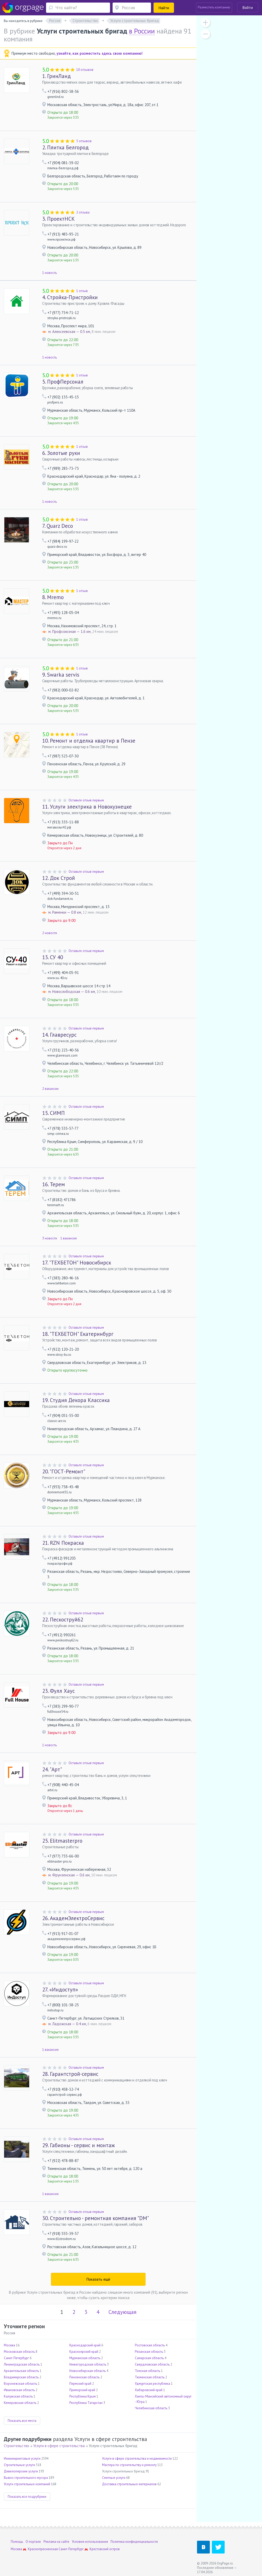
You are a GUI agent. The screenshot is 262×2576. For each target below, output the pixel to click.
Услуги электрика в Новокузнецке (87, 806)
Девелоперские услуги (21, 2471)
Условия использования (90, 2541)
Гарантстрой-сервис (70, 2073)
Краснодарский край (85, 2345)
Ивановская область (19, 2390)
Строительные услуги (19, 2465)
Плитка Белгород (65, 147)
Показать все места (22, 2420)
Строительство (16, 2445)
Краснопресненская (43, 2549)
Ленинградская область (22, 2364)
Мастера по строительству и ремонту (129, 2465)
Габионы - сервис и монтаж (78, 2145)
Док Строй (58, 878)
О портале (33, 2541)
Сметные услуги (113, 2478)
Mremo (53, 597)
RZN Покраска (63, 1542)
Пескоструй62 (62, 1619)
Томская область (147, 2371)
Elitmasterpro (62, 1840)
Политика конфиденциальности (134, 2541)
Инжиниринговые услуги (22, 2458)
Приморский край (82, 2390)
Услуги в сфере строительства (59, 2445)
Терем (53, 1184)
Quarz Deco (57, 525)
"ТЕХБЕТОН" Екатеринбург (77, 1333)
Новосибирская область (87, 2371)
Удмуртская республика (152, 2383)
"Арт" (52, 1769)
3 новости (49, 1238)
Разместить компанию (214, 7)
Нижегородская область (87, 2364)
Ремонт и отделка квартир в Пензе (88, 740)
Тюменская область (150, 2377)
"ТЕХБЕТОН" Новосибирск (76, 1262)
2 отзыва (83, 212)
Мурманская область (84, 2358)
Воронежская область (20, 2383)
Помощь (17, 2541)
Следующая (122, 2312)
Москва (9, 2345)
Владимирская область (21, 2377)
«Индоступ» (60, 1989)
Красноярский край (83, 2351)
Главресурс (59, 1034)
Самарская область (149, 2358)
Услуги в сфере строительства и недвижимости (137, 2458)
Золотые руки (61, 453)
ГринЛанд (56, 76)
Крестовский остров (105, 2549)
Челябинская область (151, 2408)
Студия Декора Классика (76, 1400)
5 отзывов (84, 141)
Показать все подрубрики (27, 2496)
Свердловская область (152, 2364)
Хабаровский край (148, 2390)
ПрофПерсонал (62, 381)
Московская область (19, 2351)
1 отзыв (82, 291)
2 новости (49, 933)
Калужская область (18, 2396)
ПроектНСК (58, 218)
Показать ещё (98, 2279)
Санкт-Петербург (16, 2358)
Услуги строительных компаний (27, 2484)
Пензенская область (84, 2377)
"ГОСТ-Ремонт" (63, 1471)
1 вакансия (68, 1238)
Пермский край (80, 2383)
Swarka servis (60, 674)
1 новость (49, 273)
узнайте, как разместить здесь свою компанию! (100, 53)
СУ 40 (52, 957)
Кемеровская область (20, 2403)
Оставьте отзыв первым (86, 800)
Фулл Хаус (58, 1690)
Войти (248, 7)
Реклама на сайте (56, 2541)
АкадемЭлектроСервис (73, 1918)
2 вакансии (50, 1089)
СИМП (53, 1113)
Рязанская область (149, 2351)
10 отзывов (84, 70)
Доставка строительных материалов (129, 2484)
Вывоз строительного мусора (26, 2478)
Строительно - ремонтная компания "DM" (95, 2218)
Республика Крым (82, 2396)
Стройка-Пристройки (70, 297)
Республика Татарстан (86, 2403)
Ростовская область (150, 2345)
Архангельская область (21, 2371)
